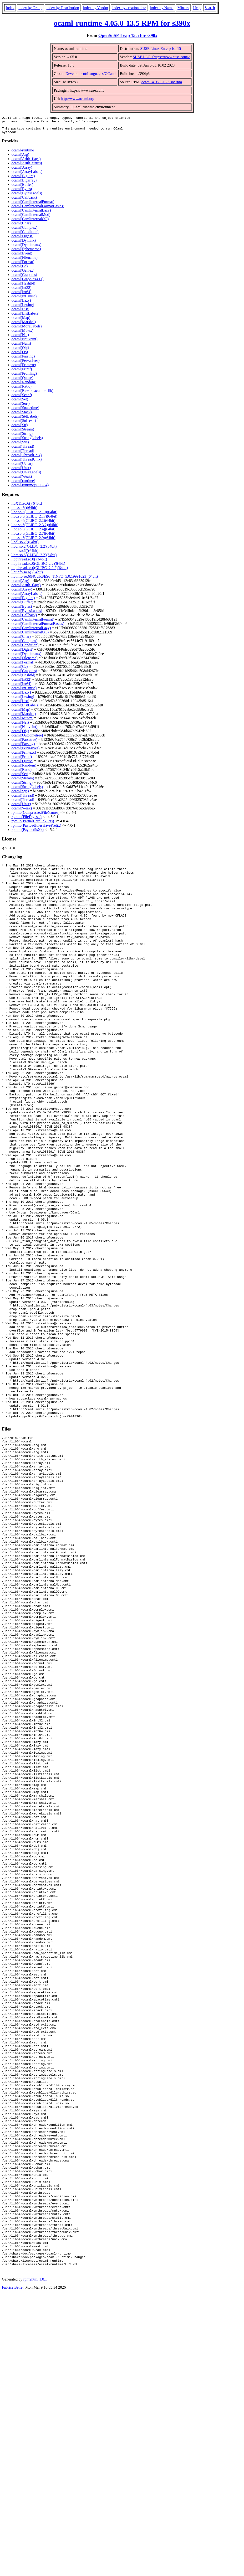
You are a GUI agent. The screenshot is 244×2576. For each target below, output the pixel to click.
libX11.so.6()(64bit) (26, 507)
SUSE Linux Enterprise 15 (160, 49)
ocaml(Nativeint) (24, 343)
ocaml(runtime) (23, 484)
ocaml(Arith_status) (26, 167)
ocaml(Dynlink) (23, 244)
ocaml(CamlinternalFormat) (32, 205)
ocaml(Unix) (21, 471)
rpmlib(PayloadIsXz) (27, 833)
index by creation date (129, 8)
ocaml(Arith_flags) (26, 162)
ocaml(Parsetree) (24, 743)
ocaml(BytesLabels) (26, 197)
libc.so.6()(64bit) (24, 511)
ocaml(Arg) (20, 158)
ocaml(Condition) (25, 235)
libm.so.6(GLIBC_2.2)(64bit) (34, 558)
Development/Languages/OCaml (91, 74)
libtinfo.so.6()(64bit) (27, 576)
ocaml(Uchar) (22, 467)
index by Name (161, 8)
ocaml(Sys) (20, 446)
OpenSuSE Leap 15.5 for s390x (128, 35)
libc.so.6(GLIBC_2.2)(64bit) (33, 524)
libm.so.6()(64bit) (25, 554)
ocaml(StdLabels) (25, 420)
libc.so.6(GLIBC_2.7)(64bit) (33, 537)
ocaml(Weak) (21, 480)
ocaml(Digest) (22, 240)
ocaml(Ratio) (21, 390)
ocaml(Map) (20, 321)
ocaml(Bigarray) (24, 184)
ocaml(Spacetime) (25, 411)
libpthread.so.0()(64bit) (29, 563)
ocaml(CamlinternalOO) (30, 222)
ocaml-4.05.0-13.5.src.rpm (161, 82)
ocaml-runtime (22, 154)
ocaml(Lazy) (21, 304)
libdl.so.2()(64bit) (25, 546)
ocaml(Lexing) (22, 308)
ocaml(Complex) (24, 231)
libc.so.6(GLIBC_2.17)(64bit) (34, 520)
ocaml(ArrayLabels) (26, 175)
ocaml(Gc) (19, 270)
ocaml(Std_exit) (23, 424)
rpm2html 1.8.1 (35, 2562)
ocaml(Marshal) (23, 325)
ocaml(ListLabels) (25, 317)
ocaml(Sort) (20, 407)
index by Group (30, 8)
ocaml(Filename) (24, 261)
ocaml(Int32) (21, 291)
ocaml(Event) (21, 257)
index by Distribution (62, 8)
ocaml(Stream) (22, 433)
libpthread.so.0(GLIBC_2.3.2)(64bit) (39, 571)
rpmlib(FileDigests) (26, 820)
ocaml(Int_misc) (24, 300)
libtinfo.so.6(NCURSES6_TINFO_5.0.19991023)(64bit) (54, 580)
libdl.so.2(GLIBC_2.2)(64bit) (34, 550)
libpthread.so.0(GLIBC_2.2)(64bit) (38, 567)
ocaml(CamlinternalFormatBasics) (37, 209)
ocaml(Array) (21, 171)
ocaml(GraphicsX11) (27, 282)
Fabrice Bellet (12, 2570)
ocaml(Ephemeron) (26, 252)
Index (10, 8)
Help (197, 8)
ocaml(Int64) (21, 295)
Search (210, 8)
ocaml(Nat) (20, 338)
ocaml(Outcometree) (27, 739)
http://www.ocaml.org (77, 99)
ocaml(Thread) (22, 450)
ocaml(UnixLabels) (26, 476)
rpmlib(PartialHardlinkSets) (32, 825)
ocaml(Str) (19, 428)
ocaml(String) (22, 437)
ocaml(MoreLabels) (26, 330)
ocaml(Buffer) (22, 188)
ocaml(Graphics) (24, 278)
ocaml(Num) (21, 347)
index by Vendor (95, 8)
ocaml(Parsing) (23, 360)
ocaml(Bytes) (21, 192)
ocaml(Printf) (21, 373)
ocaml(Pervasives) (25, 364)
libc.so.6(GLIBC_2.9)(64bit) (33, 541)
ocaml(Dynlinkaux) (26, 248)
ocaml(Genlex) (22, 274)
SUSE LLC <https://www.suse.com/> (161, 57)
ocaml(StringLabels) (27, 441)
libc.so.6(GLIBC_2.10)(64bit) (34, 515)
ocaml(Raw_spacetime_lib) (32, 394)
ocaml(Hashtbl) (23, 287)
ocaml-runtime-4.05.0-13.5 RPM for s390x (122, 23)
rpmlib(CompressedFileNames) (35, 816)
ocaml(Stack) (21, 416)
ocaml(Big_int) (23, 179)
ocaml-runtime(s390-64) (30, 489)
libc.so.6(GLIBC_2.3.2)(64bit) (34, 528)
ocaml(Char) (21, 227)
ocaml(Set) (19, 403)
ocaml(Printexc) (23, 368)
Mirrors (183, 8)
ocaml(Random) (23, 386)
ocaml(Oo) (19, 355)
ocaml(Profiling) (24, 377)
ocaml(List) (20, 313)
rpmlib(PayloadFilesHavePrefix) (36, 829)
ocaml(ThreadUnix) (26, 458)
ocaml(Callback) (24, 201)
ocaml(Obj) (20, 351)
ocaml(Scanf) (21, 398)
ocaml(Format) (22, 265)
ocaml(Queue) (22, 381)
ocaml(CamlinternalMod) (31, 218)
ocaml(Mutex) (22, 334)
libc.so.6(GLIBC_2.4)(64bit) (33, 533)
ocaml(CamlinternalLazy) (31, 214)
